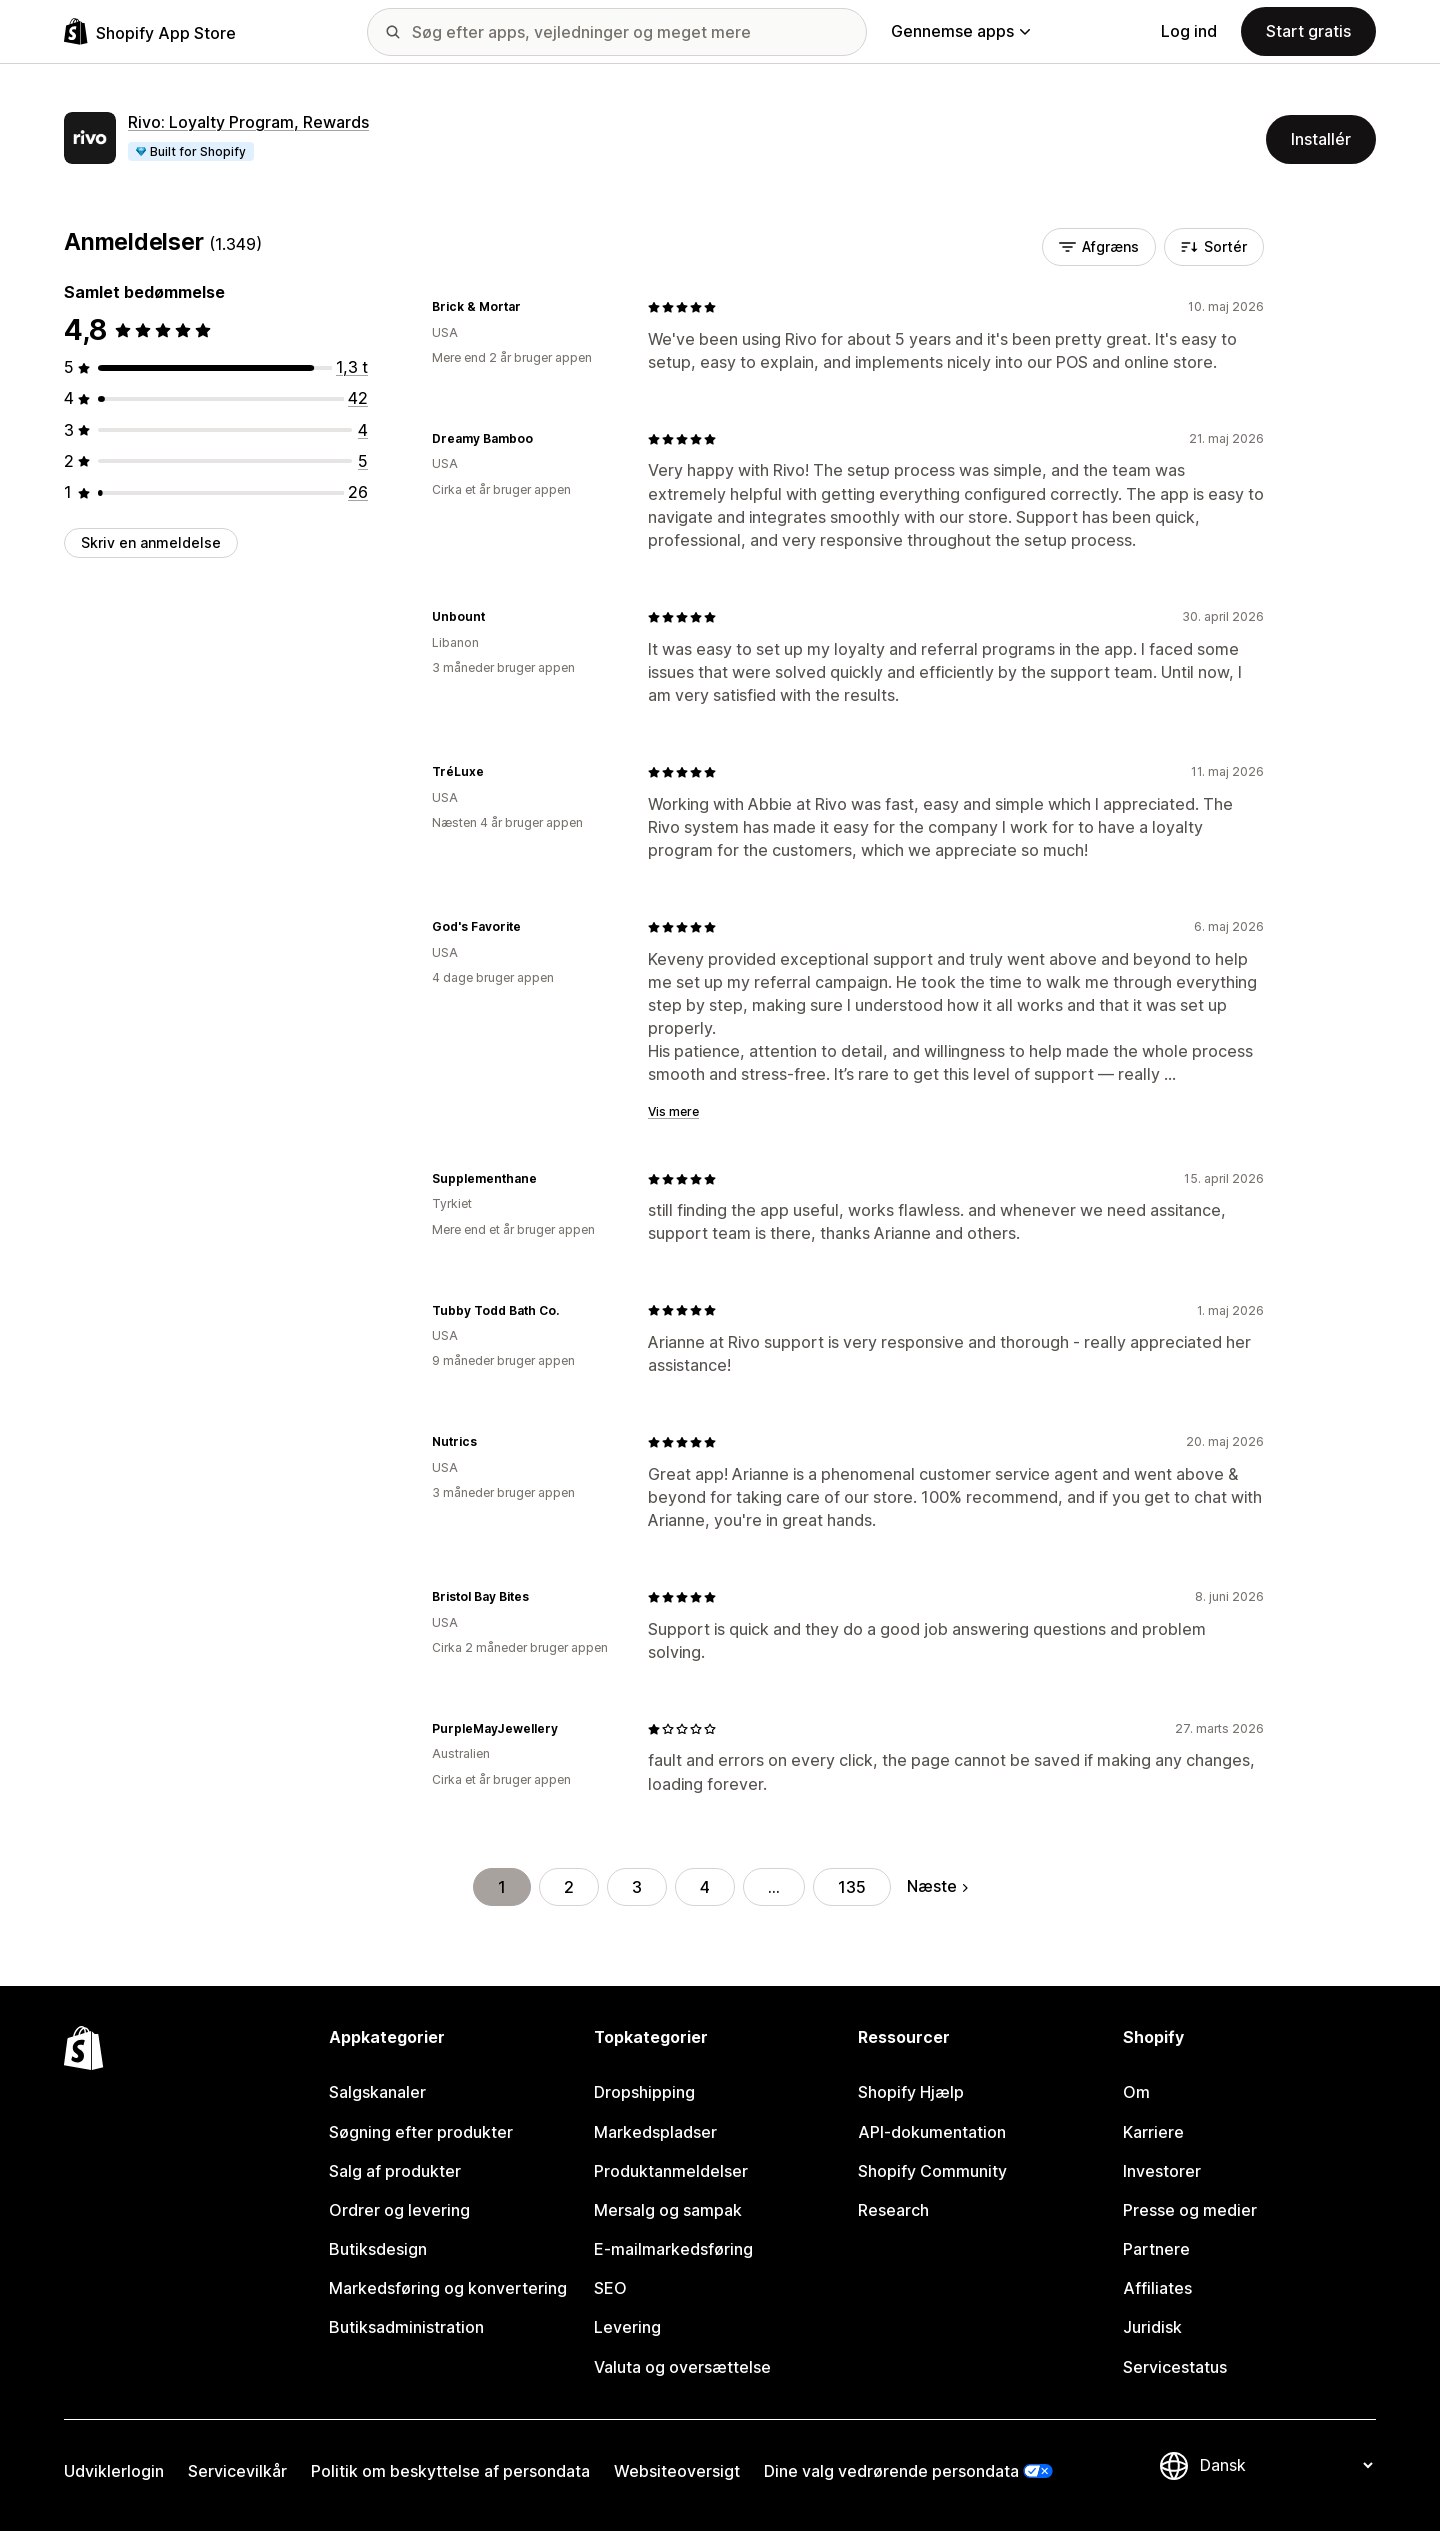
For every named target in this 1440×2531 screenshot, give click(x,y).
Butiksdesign (378, 2249)
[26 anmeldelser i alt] (358, 492)
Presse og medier (1190, 2210)
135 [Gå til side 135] (852, 1887)
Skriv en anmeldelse (151, 542)
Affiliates (1157, 2288)
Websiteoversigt (677, 2471)
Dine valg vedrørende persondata (891, 2471)
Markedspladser (655, 2132)
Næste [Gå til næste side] (937, 1886)
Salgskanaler (377, 2092)
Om (1136, 2092)
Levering (627, 2327)
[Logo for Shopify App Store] (150, 31)
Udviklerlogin (114, 2471)
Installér (1321, 139)
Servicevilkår (237, 2471)
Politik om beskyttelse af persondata (450, 2471)
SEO (610, 2288)
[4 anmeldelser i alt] (363, 430)
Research (893, 2210)
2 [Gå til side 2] (569, 1887)
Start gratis (1308, 31)
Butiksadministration (406, 2327)
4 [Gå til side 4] (705, 1887)
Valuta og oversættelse (682, 2367)
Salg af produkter (395, 2171)
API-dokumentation (932, 2132)
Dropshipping (644, 2092)
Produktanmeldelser (671, 2171)
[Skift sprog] (1286, 2466)
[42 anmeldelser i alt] (358, 398)
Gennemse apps (960, 31)
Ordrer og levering (399, 2210)
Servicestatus (1175, 2367)
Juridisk (1152, 2327)
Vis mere (673, 1111)
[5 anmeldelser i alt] (363, 461)
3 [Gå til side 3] (637, 1887)
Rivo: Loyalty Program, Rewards (248, 122)
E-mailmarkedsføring (673, 2249)
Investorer (1162, 2171)
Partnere (1156, 2249)
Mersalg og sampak (668, 2210)
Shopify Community (932, 2171)
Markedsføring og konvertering (448, 2288)
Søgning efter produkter (421, 2132)
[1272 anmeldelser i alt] (352, 367)
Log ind (1189, 31)
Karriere (1153, 2132)
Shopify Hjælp (911, 2092)
